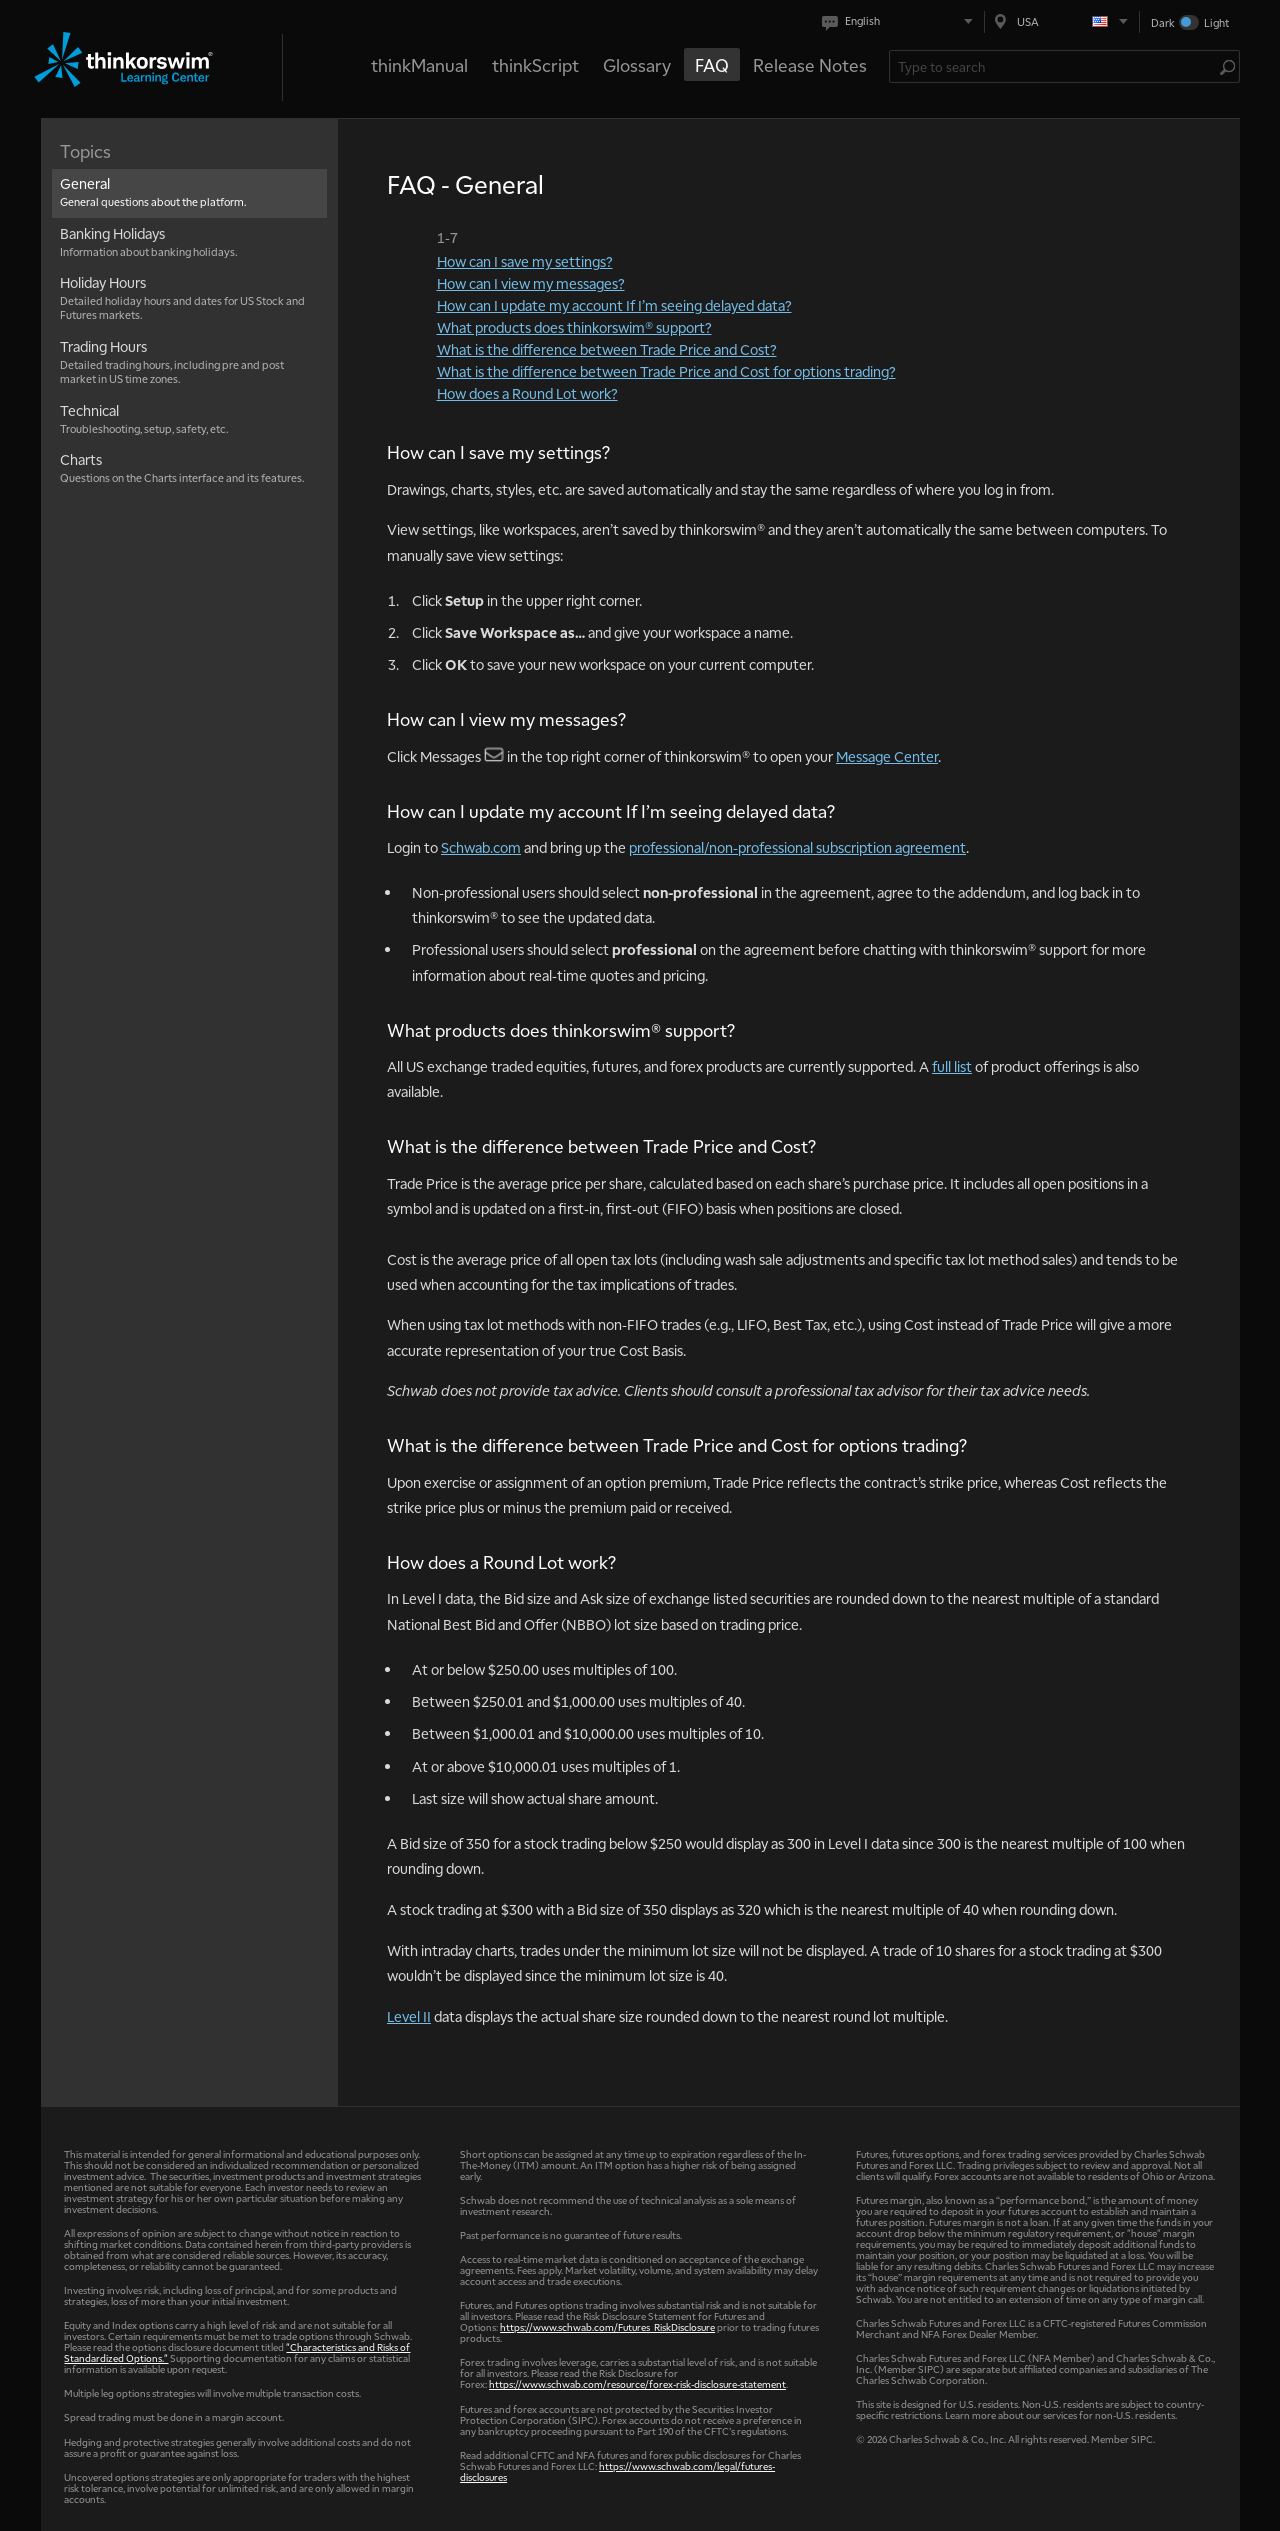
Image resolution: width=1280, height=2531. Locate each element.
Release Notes (810, 64)
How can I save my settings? (525, 261)
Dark (1163, 22)
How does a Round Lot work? (527, 393)
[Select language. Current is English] (901, 21)
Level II (409, 2016)
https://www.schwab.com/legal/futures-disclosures (617, 2471)
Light (1216, 22)
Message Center (887, 756)
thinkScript (535, 64)
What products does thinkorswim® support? (574, 327)
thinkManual (419, 64)
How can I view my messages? (531, 283)
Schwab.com (481, 847)
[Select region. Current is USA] (1062, 21)
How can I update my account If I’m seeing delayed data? (614, 305)
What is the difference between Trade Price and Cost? (607, 349)
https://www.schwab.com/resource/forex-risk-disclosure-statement (637, 2383)
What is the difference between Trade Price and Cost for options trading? (666, 371)
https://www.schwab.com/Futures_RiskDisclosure (607, 2326)
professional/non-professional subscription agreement (797, 847)
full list (952, 1066)
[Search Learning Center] (1054, 66)
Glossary (637, 64)
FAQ (712, 64)
